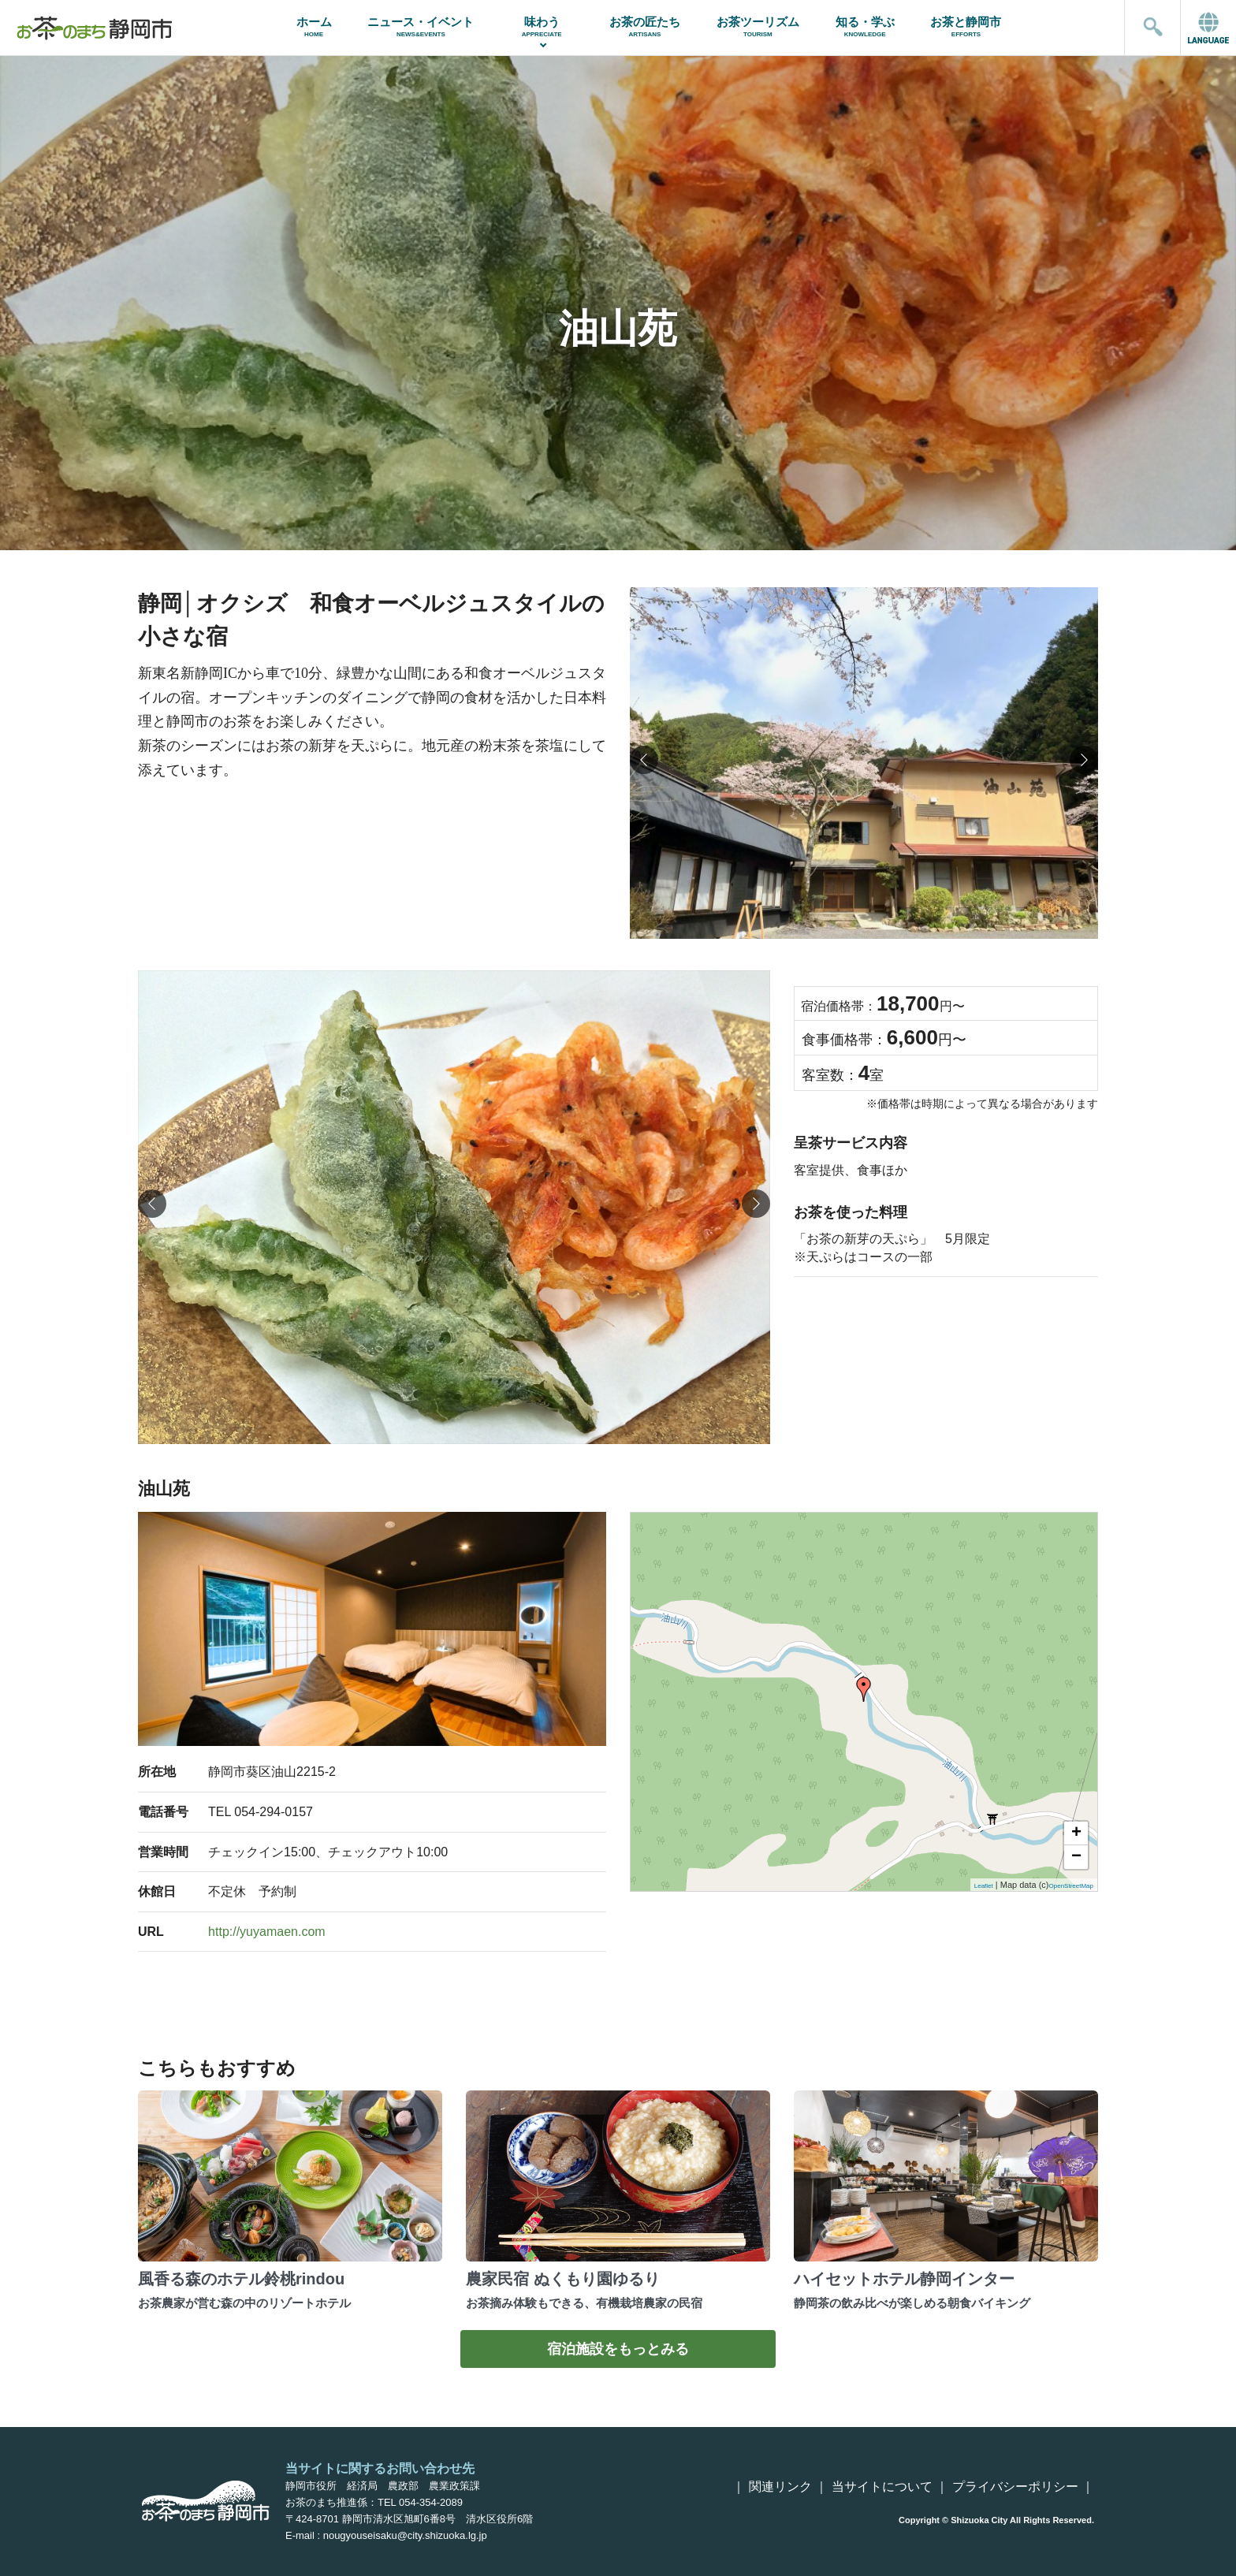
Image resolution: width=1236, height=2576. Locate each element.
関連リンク (780, 2486)
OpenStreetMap (1071, 1885)
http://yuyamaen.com (267, 1931)
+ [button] (1076, 1833)
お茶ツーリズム (757, 26)
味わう (541, 26)
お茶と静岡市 (966, 26)
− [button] (1076, 1857)
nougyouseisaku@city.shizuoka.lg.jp (405, 2535)
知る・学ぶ (865, 26)
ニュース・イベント (420, 26)
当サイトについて (882, 2486)
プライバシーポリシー (1015, 2486)
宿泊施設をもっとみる (618, 2349)
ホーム (314, 26)
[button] (1084, 760)
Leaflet (983, 1885)
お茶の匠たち (644, 26)
